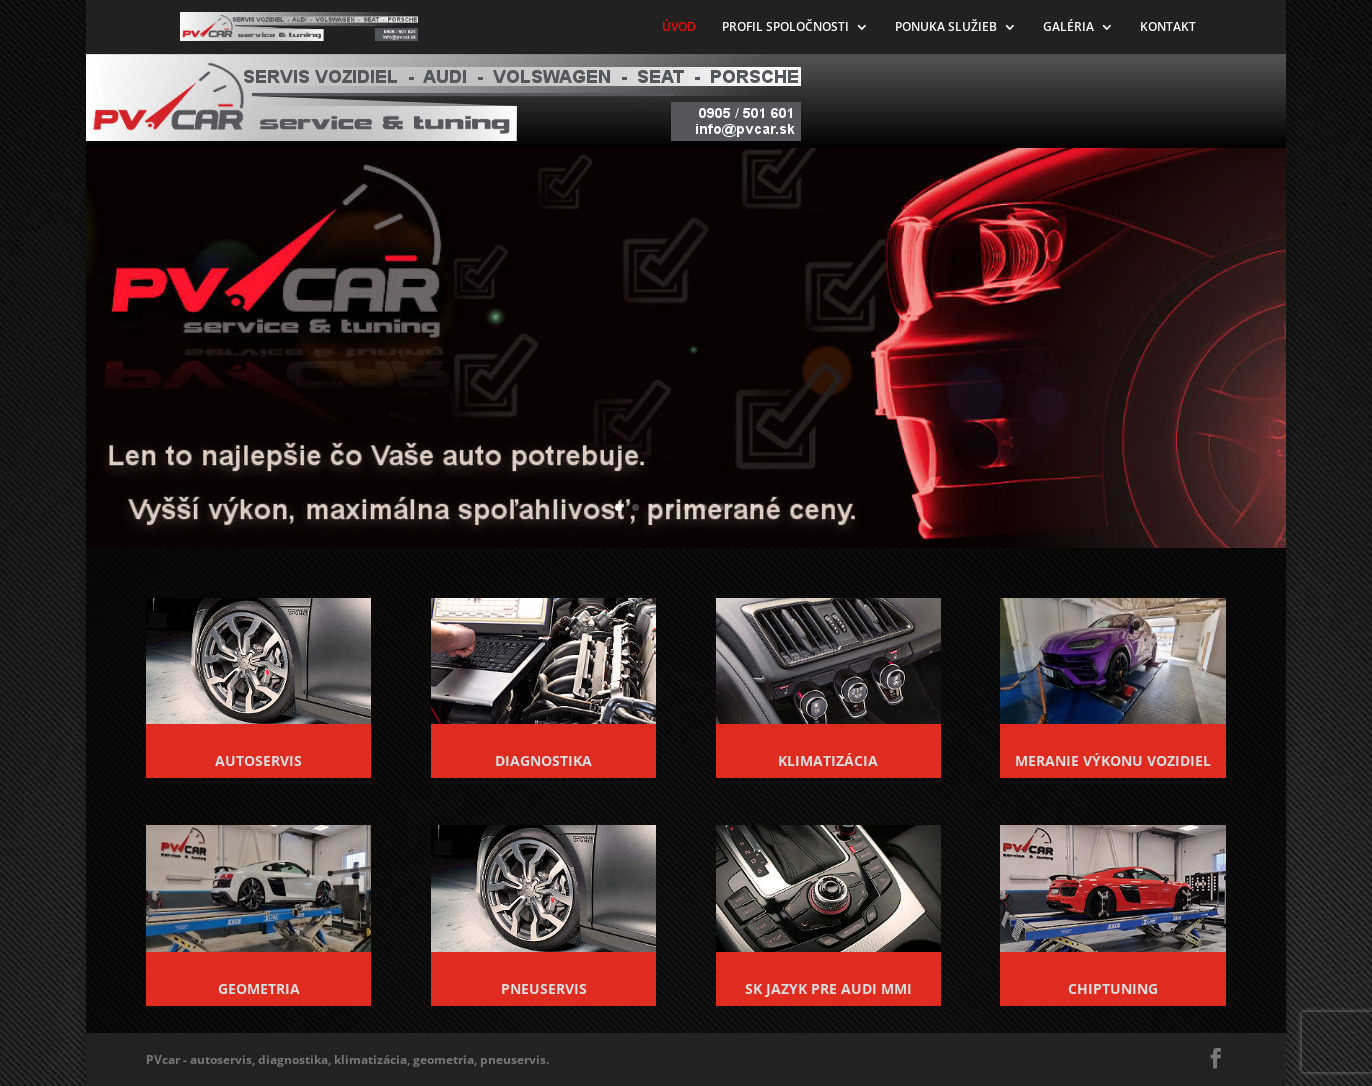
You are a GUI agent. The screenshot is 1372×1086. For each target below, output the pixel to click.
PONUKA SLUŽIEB (946, 27)
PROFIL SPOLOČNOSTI (785, 27)
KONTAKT (1168, 27)
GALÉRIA (1068, 27)
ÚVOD (679, 27)
